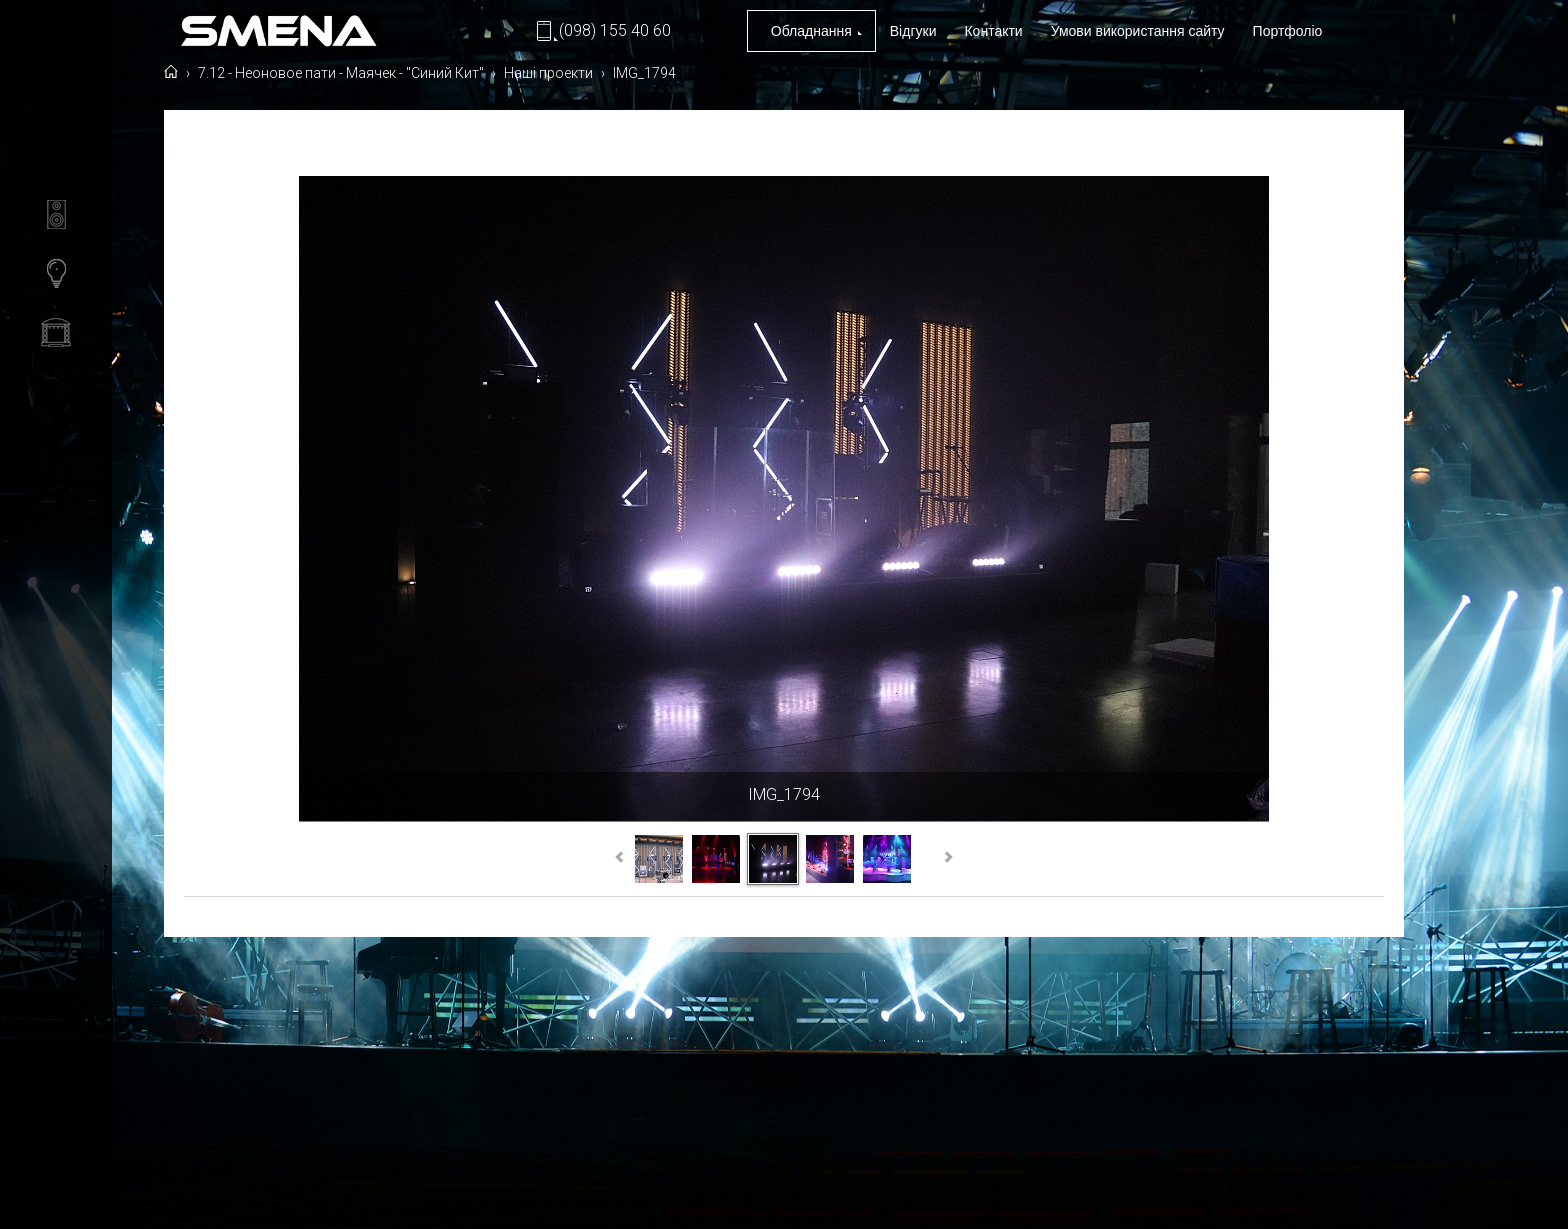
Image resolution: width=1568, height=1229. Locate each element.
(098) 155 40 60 (615, 30)
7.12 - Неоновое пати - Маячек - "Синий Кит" (342, 137)
